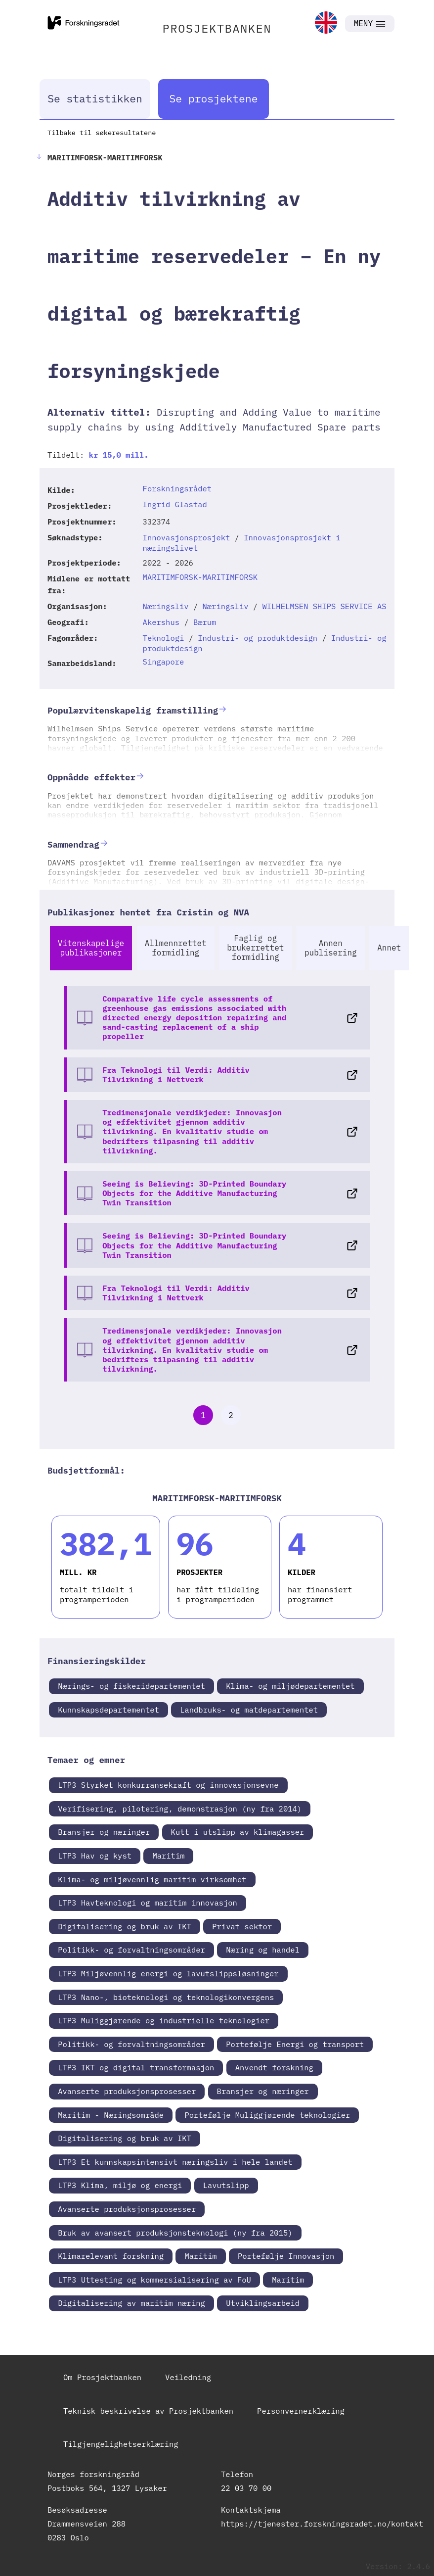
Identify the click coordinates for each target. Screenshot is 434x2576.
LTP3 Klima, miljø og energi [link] (120, 2185)
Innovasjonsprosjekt (186, 537)
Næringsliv (166, 606)
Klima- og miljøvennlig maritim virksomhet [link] (152, 1879)
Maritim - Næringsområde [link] (111, 2115)
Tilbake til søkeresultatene (101, 132)
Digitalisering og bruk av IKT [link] (124, 1926)
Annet (389, 948)
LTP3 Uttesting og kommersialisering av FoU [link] (154, 2280)
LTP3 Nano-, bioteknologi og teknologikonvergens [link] (166, 1997)
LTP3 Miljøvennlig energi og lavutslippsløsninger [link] (168, 1973)
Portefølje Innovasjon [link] (286, 2256)
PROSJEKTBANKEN (217, 28)
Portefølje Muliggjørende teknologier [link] (267, 2115)
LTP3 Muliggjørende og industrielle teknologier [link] (163, 2020)
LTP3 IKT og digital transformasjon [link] (136, 2067)
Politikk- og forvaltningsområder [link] (131, 1950)
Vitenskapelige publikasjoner (91, 947)
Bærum (205, 622)
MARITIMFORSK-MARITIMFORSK (200, 577)
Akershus (161, 622)
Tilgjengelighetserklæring (120, 2444)
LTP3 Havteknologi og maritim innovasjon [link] (147, 1903)
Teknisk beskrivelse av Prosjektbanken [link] (148, 2411)
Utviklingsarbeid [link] (263, 2303)
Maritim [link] (168, 1855)
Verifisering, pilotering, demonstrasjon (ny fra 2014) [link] (180, 1808)
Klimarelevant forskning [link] (111, 2256)
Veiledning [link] (188, 2377)
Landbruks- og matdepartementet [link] (249, 1710)
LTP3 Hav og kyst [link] (94, 1855)
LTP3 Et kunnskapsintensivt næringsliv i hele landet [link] (175, 2162)
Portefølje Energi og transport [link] (295, 2044)
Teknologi (163, 638)
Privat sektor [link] (242, 1926)
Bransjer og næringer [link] (104, 1832)
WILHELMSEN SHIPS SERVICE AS (324, 606)
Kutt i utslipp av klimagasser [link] (237, 1832)
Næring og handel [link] (263, 1950)
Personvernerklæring (301, 2411)
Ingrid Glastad (175, 504)
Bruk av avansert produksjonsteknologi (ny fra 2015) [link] (175, 2233)
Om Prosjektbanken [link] (102, 2377)
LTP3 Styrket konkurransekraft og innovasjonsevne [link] (168, 1785)
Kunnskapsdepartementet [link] (108, 1710)
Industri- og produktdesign (257, 638)
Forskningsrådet (177, 488)
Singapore (163, 662)
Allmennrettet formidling (176, 947)
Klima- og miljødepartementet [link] (290, 1686)
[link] (326, 23)
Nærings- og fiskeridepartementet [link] (131, 1686)
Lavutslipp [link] (226, 2185)
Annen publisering (330, 947)
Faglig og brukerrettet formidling (255, 947)
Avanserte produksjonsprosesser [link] (127, 2091)
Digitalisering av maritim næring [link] (131, 2303)
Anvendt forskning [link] (274, 2067)
